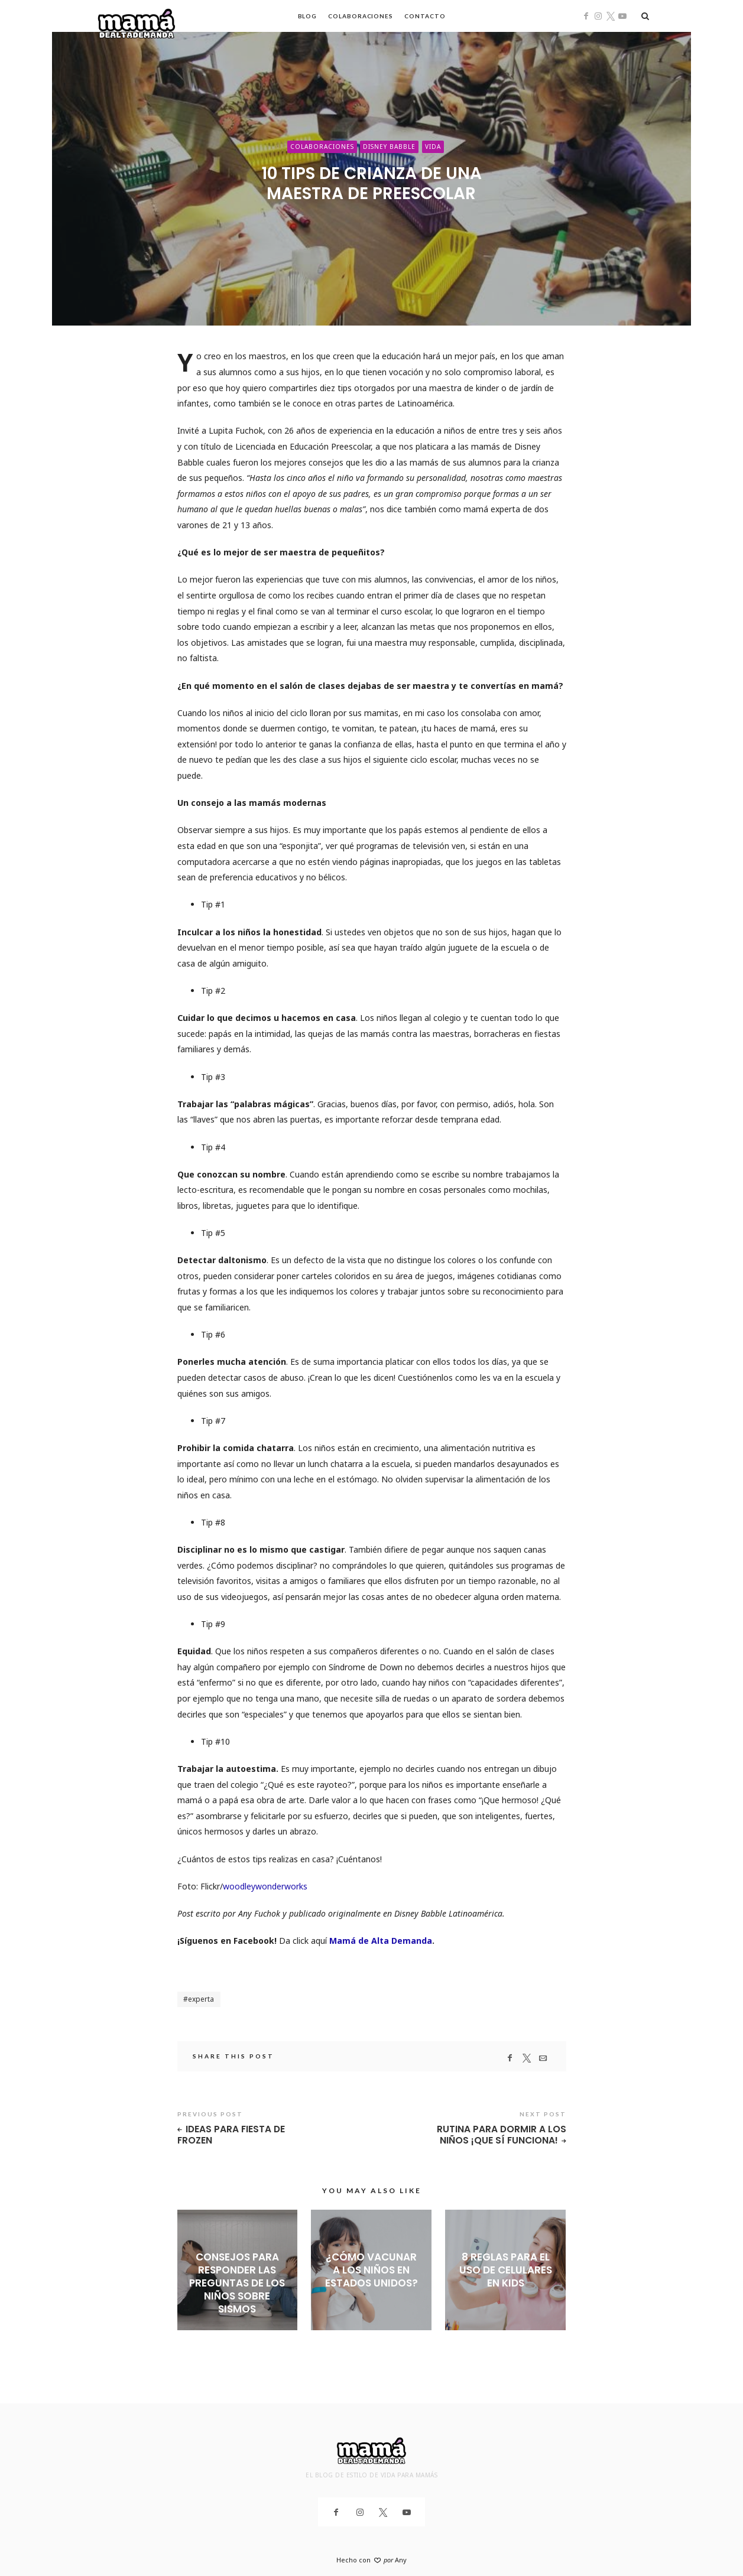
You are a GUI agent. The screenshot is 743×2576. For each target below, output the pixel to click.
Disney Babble (389, 146)
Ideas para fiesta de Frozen (231, 2135)
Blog (307, 15)
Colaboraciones (360, 15)
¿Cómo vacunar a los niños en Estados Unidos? (371, 2270)
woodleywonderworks (265, 1886)
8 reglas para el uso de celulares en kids (505, 2270)
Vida (433, 146)
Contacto (424, 15)
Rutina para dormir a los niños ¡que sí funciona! (501, 2135)
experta (201, 1999)
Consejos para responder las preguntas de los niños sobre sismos (237, 2283)
